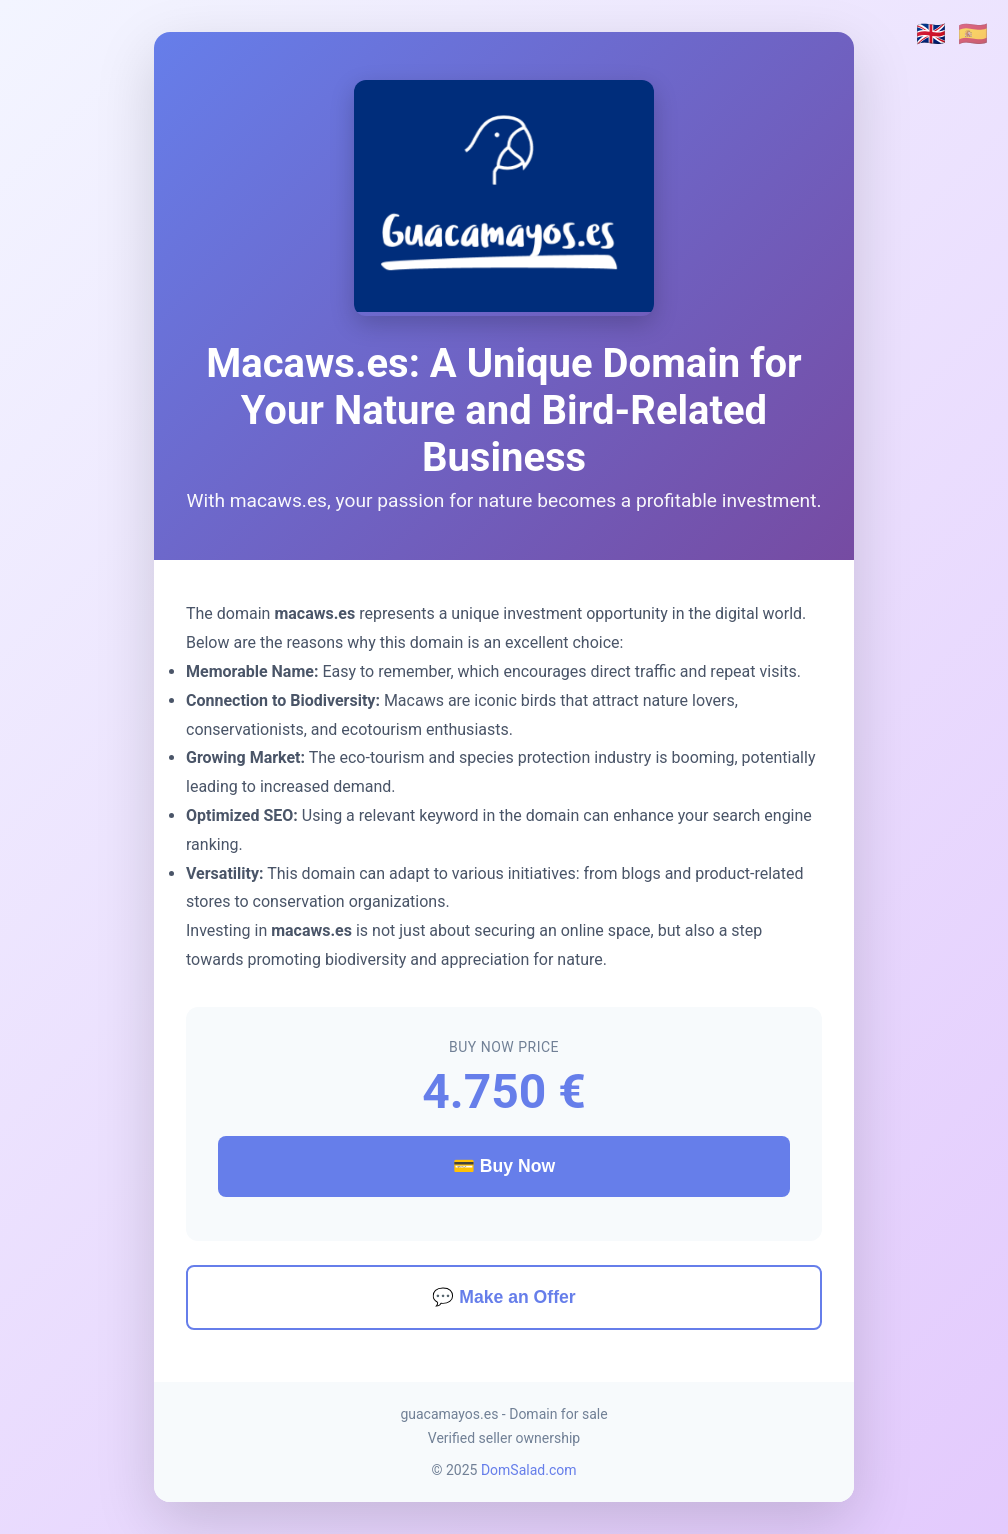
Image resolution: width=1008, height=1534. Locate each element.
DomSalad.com (529, 1470)
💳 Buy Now (504, 1166)
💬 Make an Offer (503, 1297)
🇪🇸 (973, 34)
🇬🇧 (931, 34)
